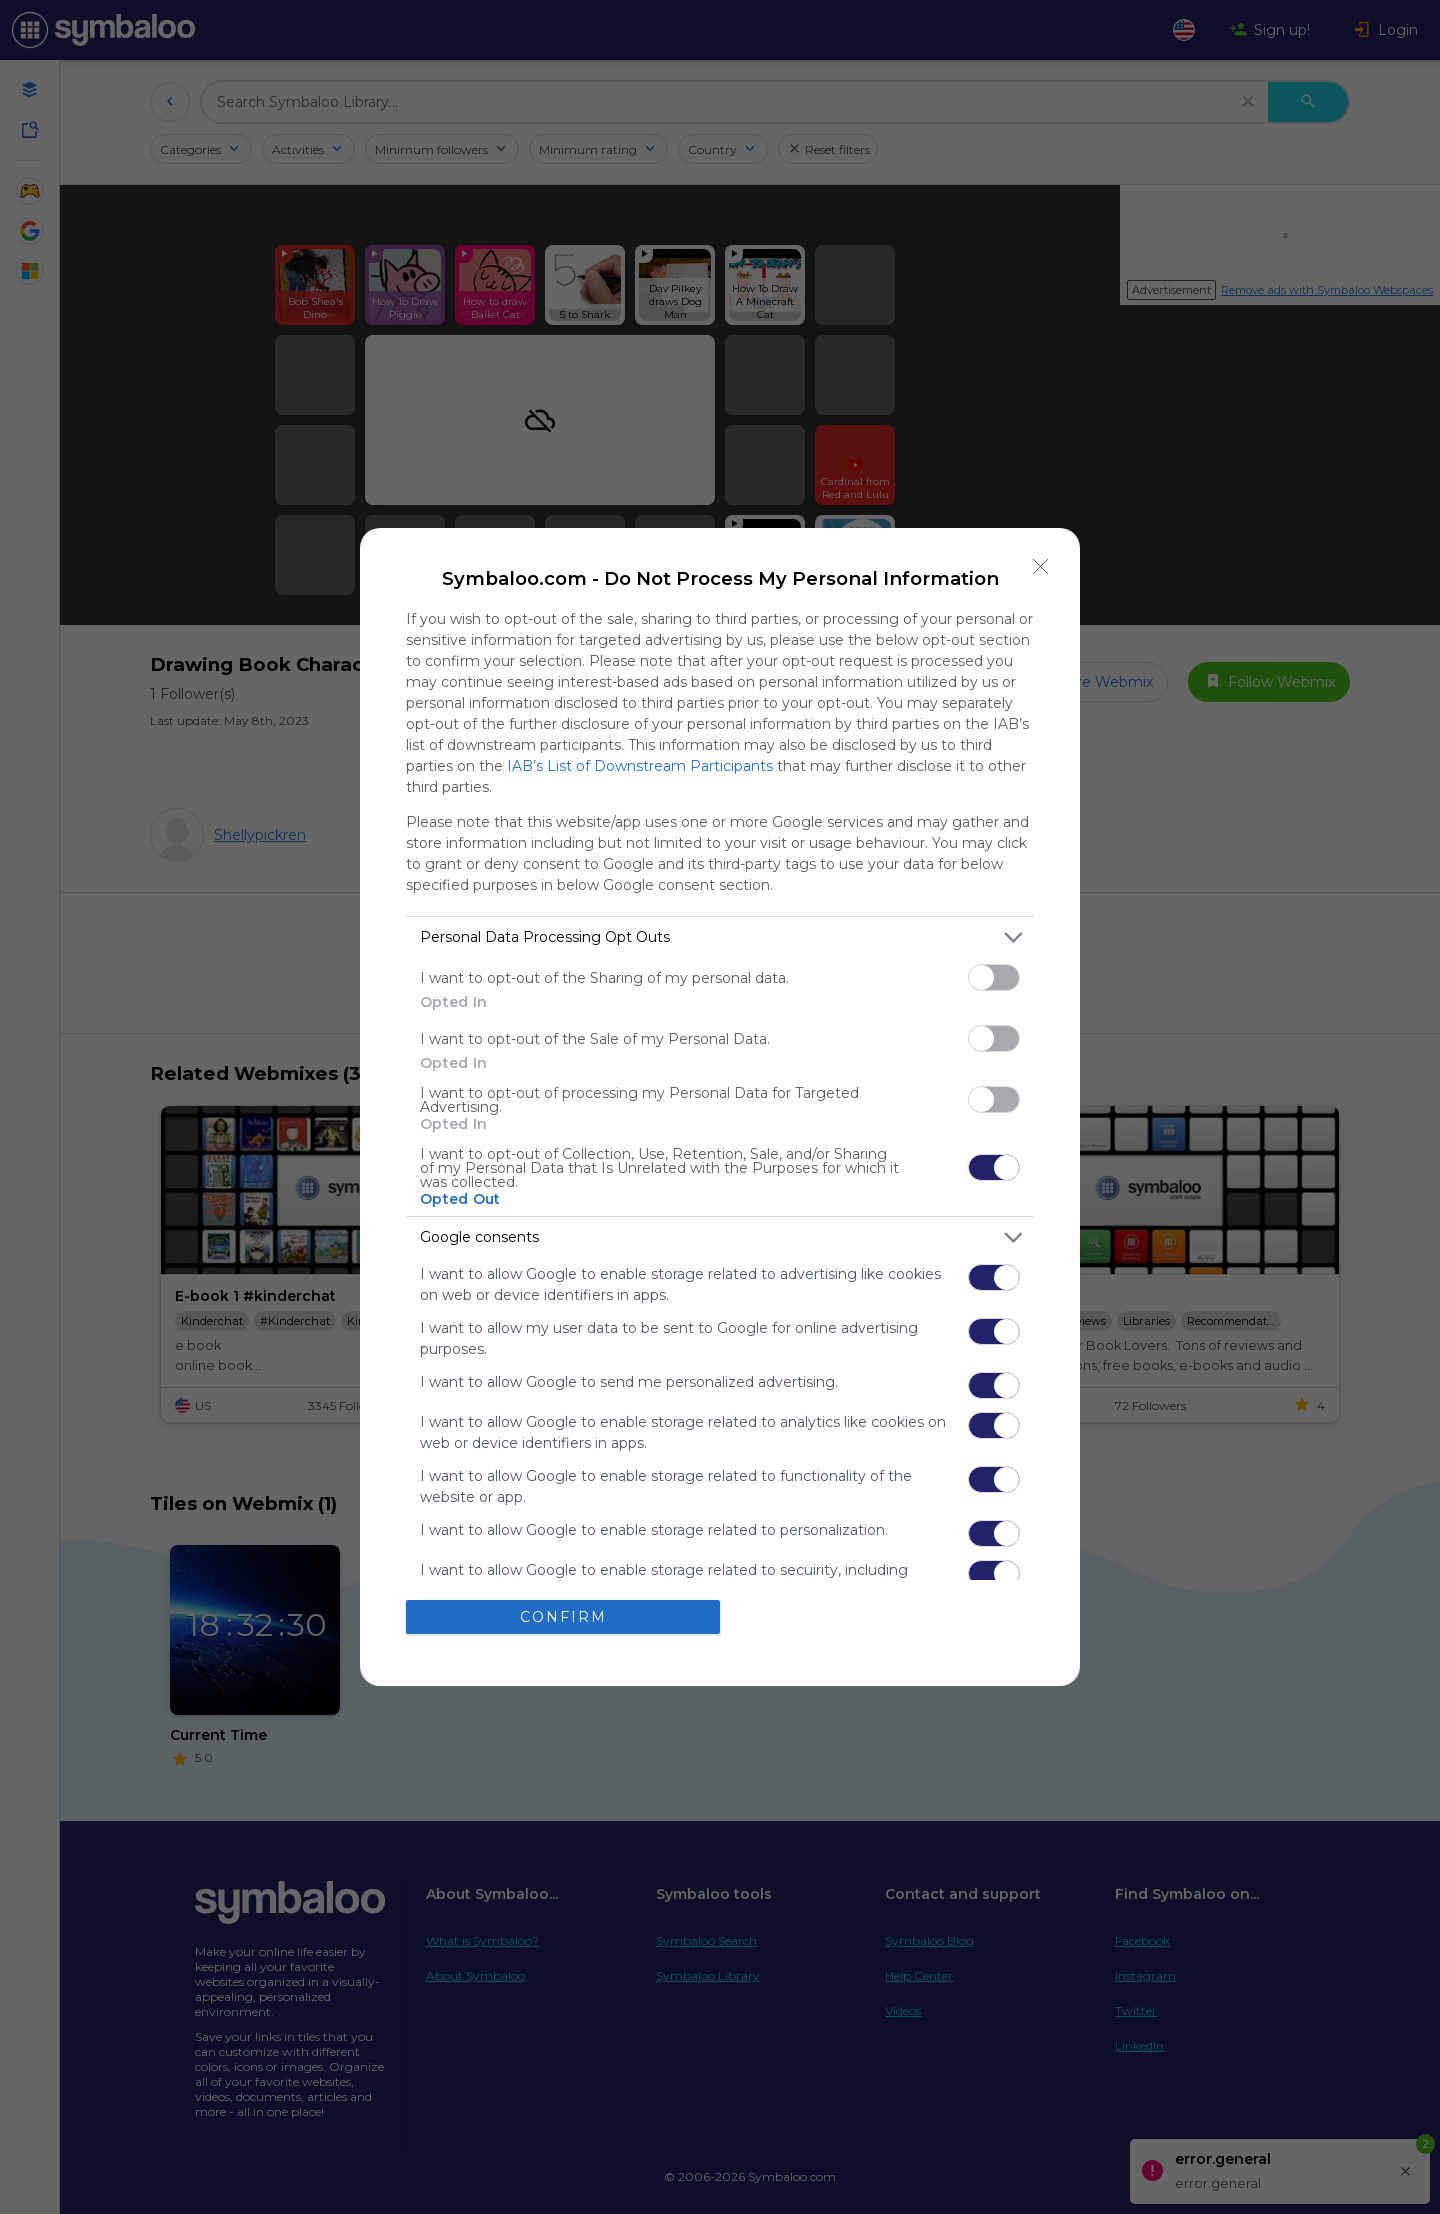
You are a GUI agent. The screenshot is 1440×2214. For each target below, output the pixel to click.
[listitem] (720, 937)
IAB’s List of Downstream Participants (640, 766)
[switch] (994, 977)
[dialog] (720, 1107)
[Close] (1041, 567)
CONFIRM (563, 1617)
